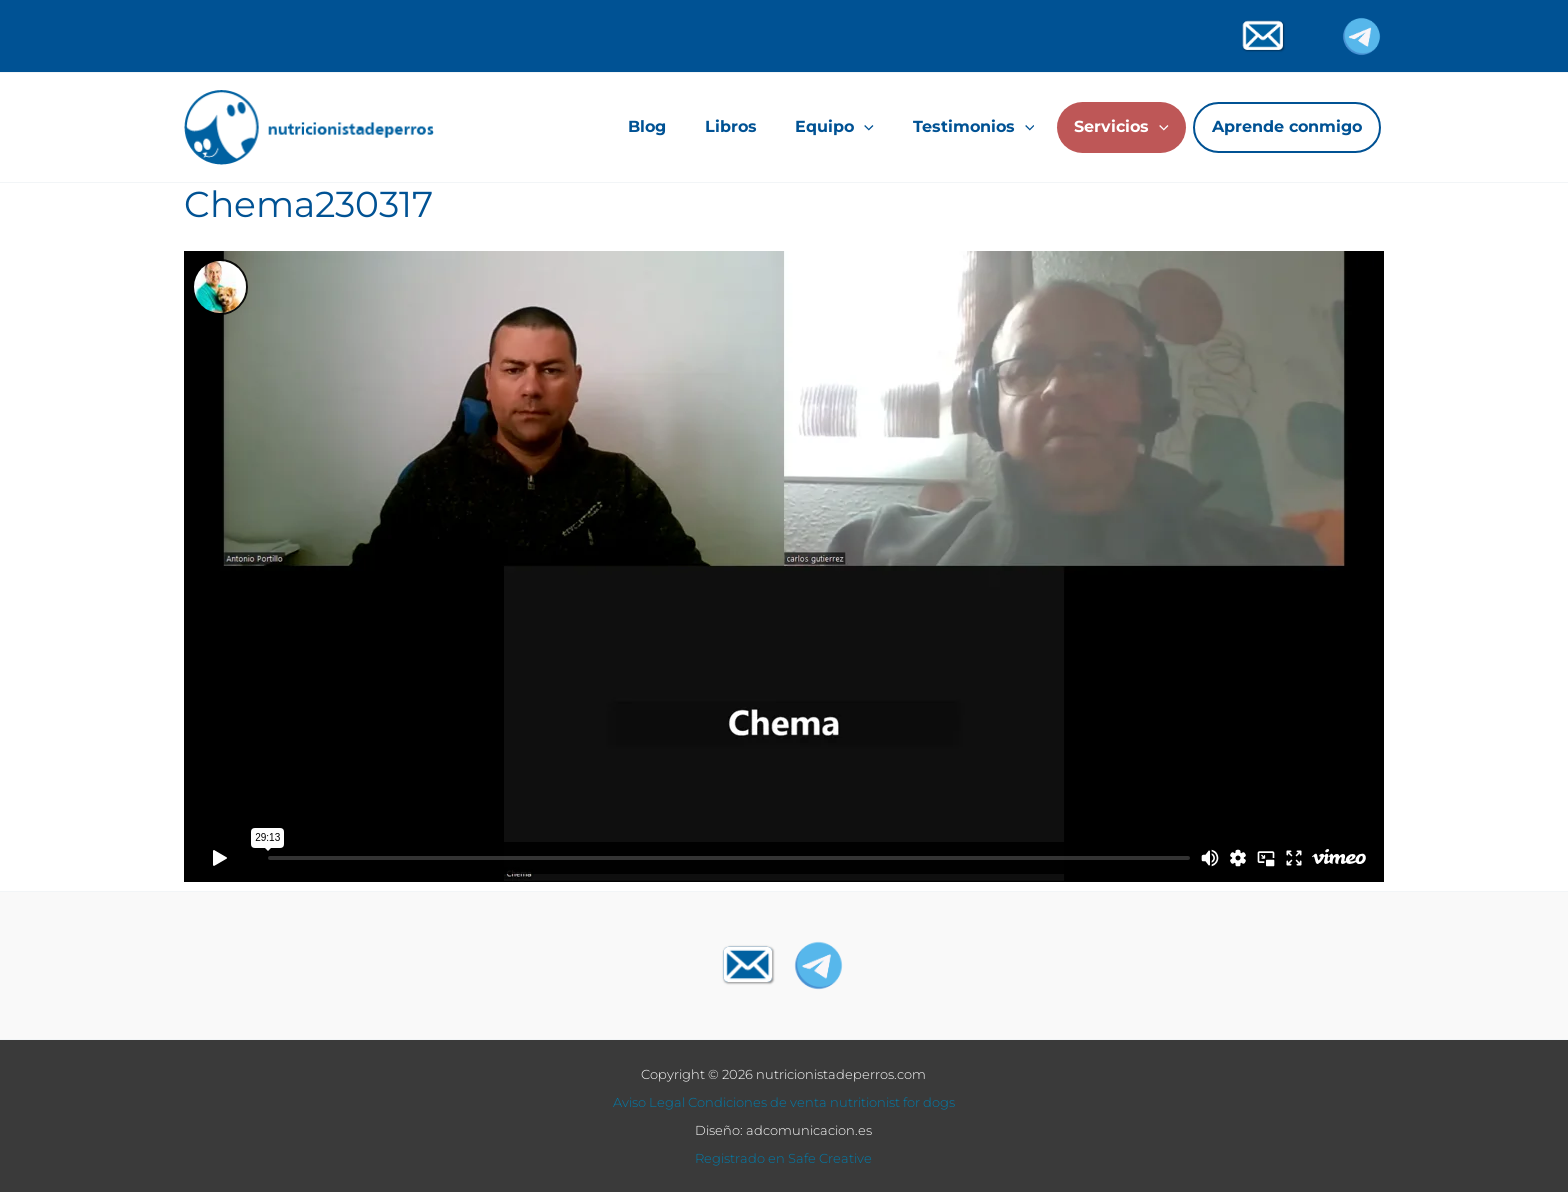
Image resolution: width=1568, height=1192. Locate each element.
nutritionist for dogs (892, 1102)
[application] (864, 127)
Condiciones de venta (757, 1102)
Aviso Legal (649, 1102)
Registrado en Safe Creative (783, 1158)
